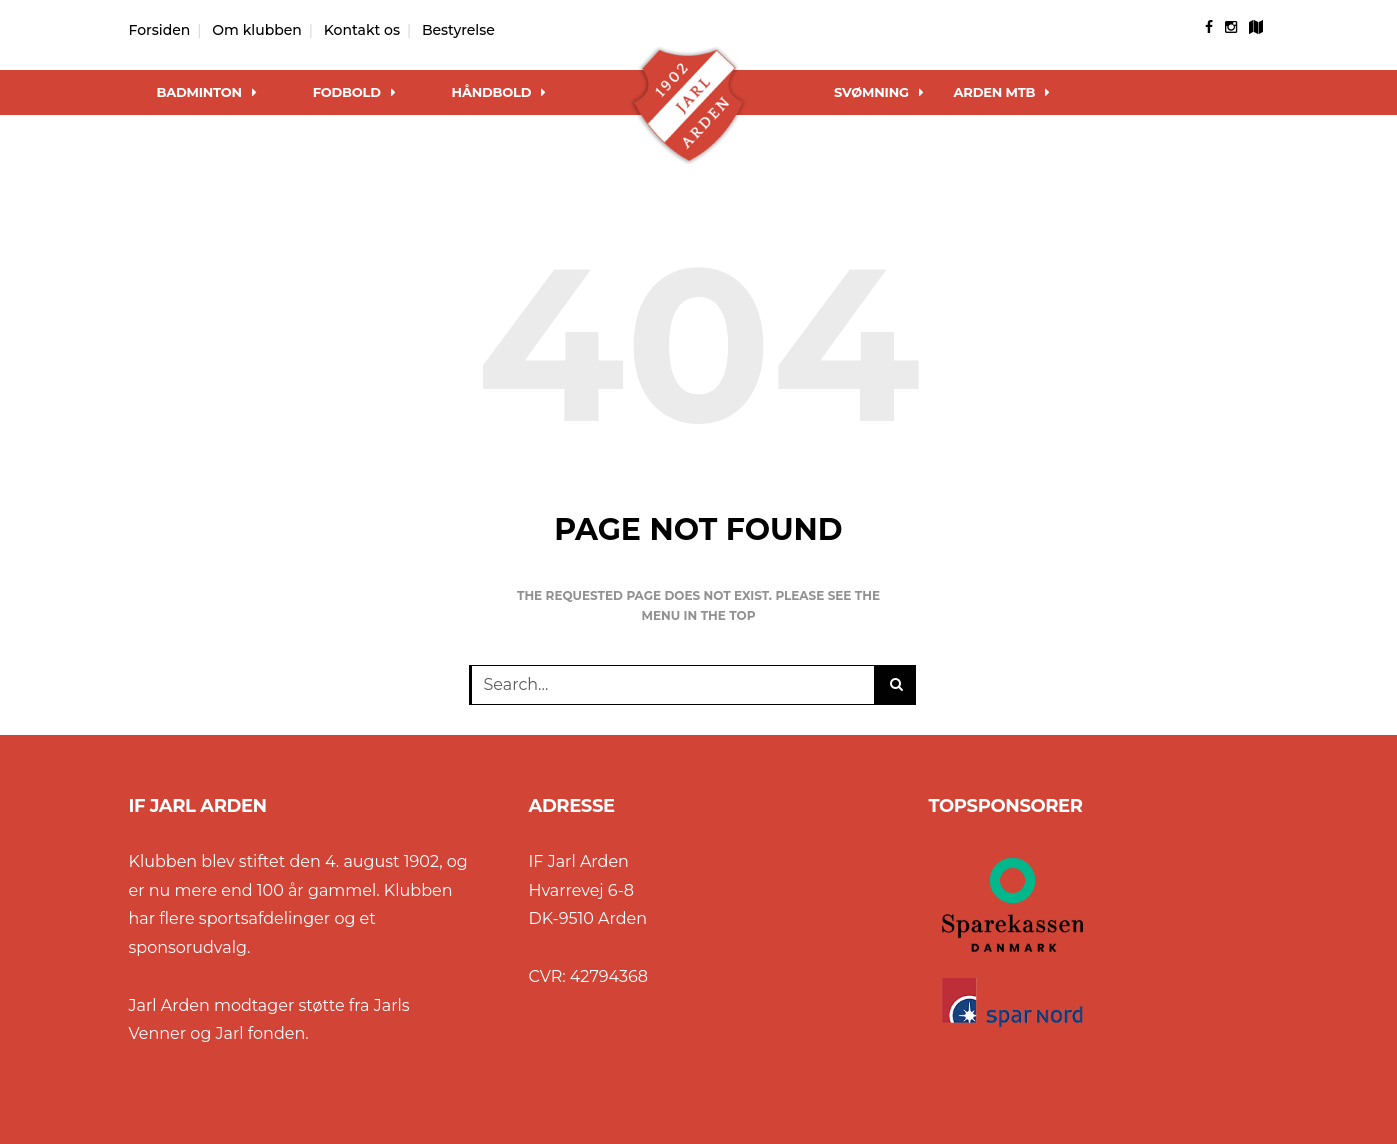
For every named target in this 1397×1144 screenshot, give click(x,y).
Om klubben (257, 30)
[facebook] (1209, 27)
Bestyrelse (458, 30)
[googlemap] (1256, 27)
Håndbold (499, 92)
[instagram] (1231, 27)
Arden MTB (1002, 92)
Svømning (879, 92)
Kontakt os (362, 30)
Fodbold (354, 92)
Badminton (207, 92)
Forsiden (160, 30)
